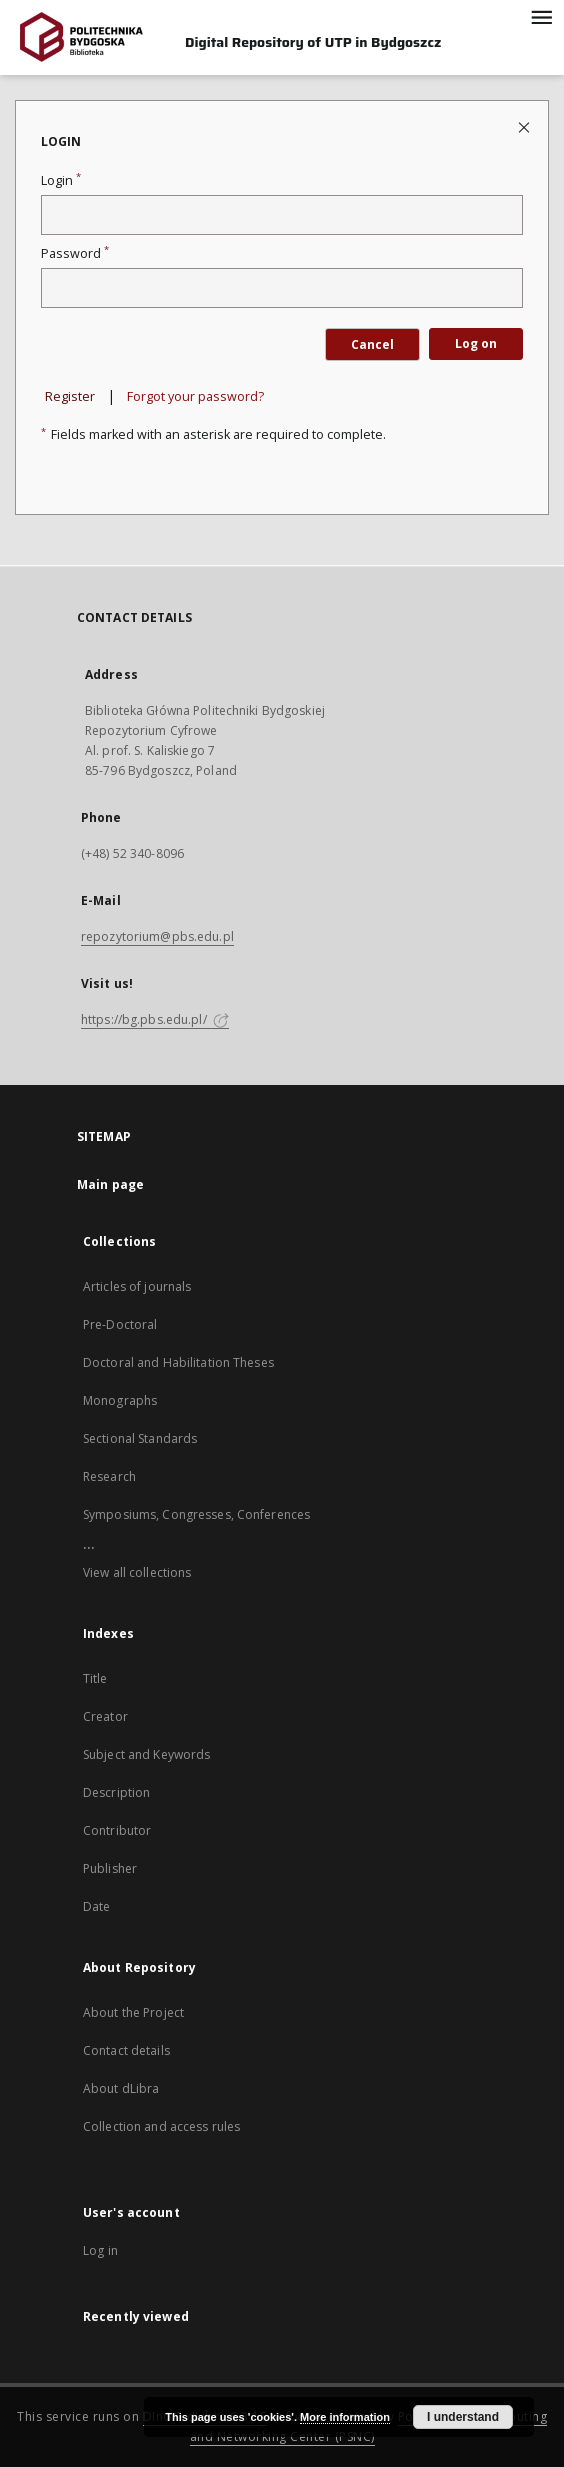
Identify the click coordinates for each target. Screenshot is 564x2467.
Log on (476, 343)
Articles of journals (137, 1286)
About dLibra (121, 2088)
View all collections (137, 1572)
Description (116, 1792)
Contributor (117, 1830)
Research (109, 1476)
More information (345, 2417)
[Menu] (541, 16)
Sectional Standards (140, 1438)
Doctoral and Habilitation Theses (178, 1362)
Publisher (110, 1868)
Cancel (372, 344)
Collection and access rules (161, 2126)
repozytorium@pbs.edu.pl (157, 936)
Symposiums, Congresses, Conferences (196, 1514)
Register (70, 396)
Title (95, 1678)
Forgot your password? (195, 396)
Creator (105, 1716)
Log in (100, 2250)
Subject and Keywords (146, 1754)
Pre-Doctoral (120, 1324)
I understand (463, 2417)
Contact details (126, 2050)
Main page (110, 1184)
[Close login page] (525, 126)
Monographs (120, 1400)
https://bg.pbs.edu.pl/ (155, 1019)
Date (96, 1906)
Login (61, 180)
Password (75, 253)
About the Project (133, 2012)
